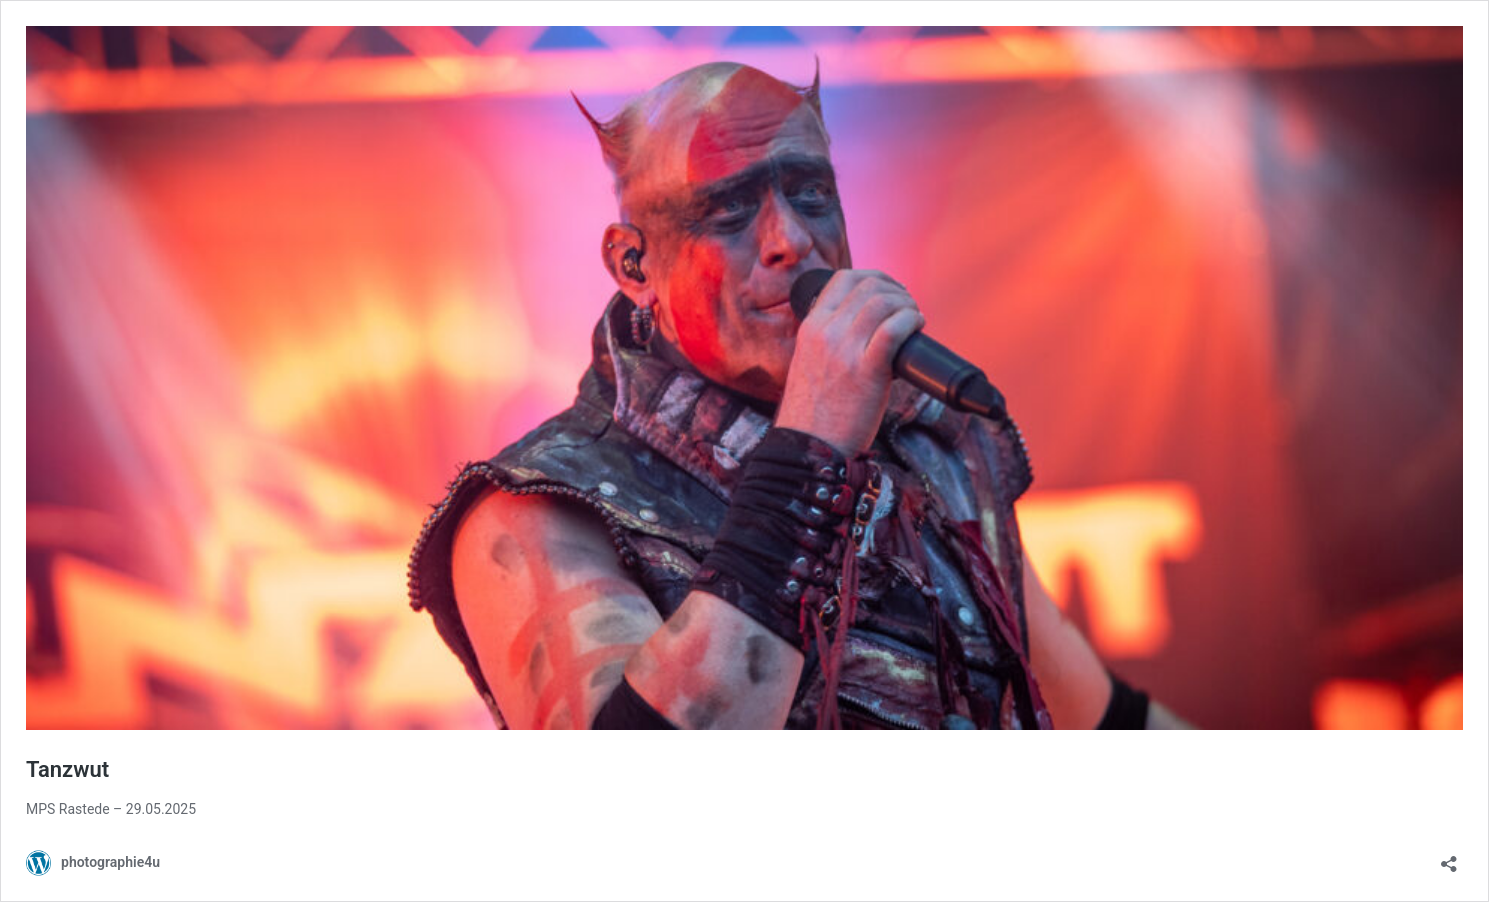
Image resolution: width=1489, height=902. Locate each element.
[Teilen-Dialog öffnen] (1449, 857)
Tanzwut (67, 769)
